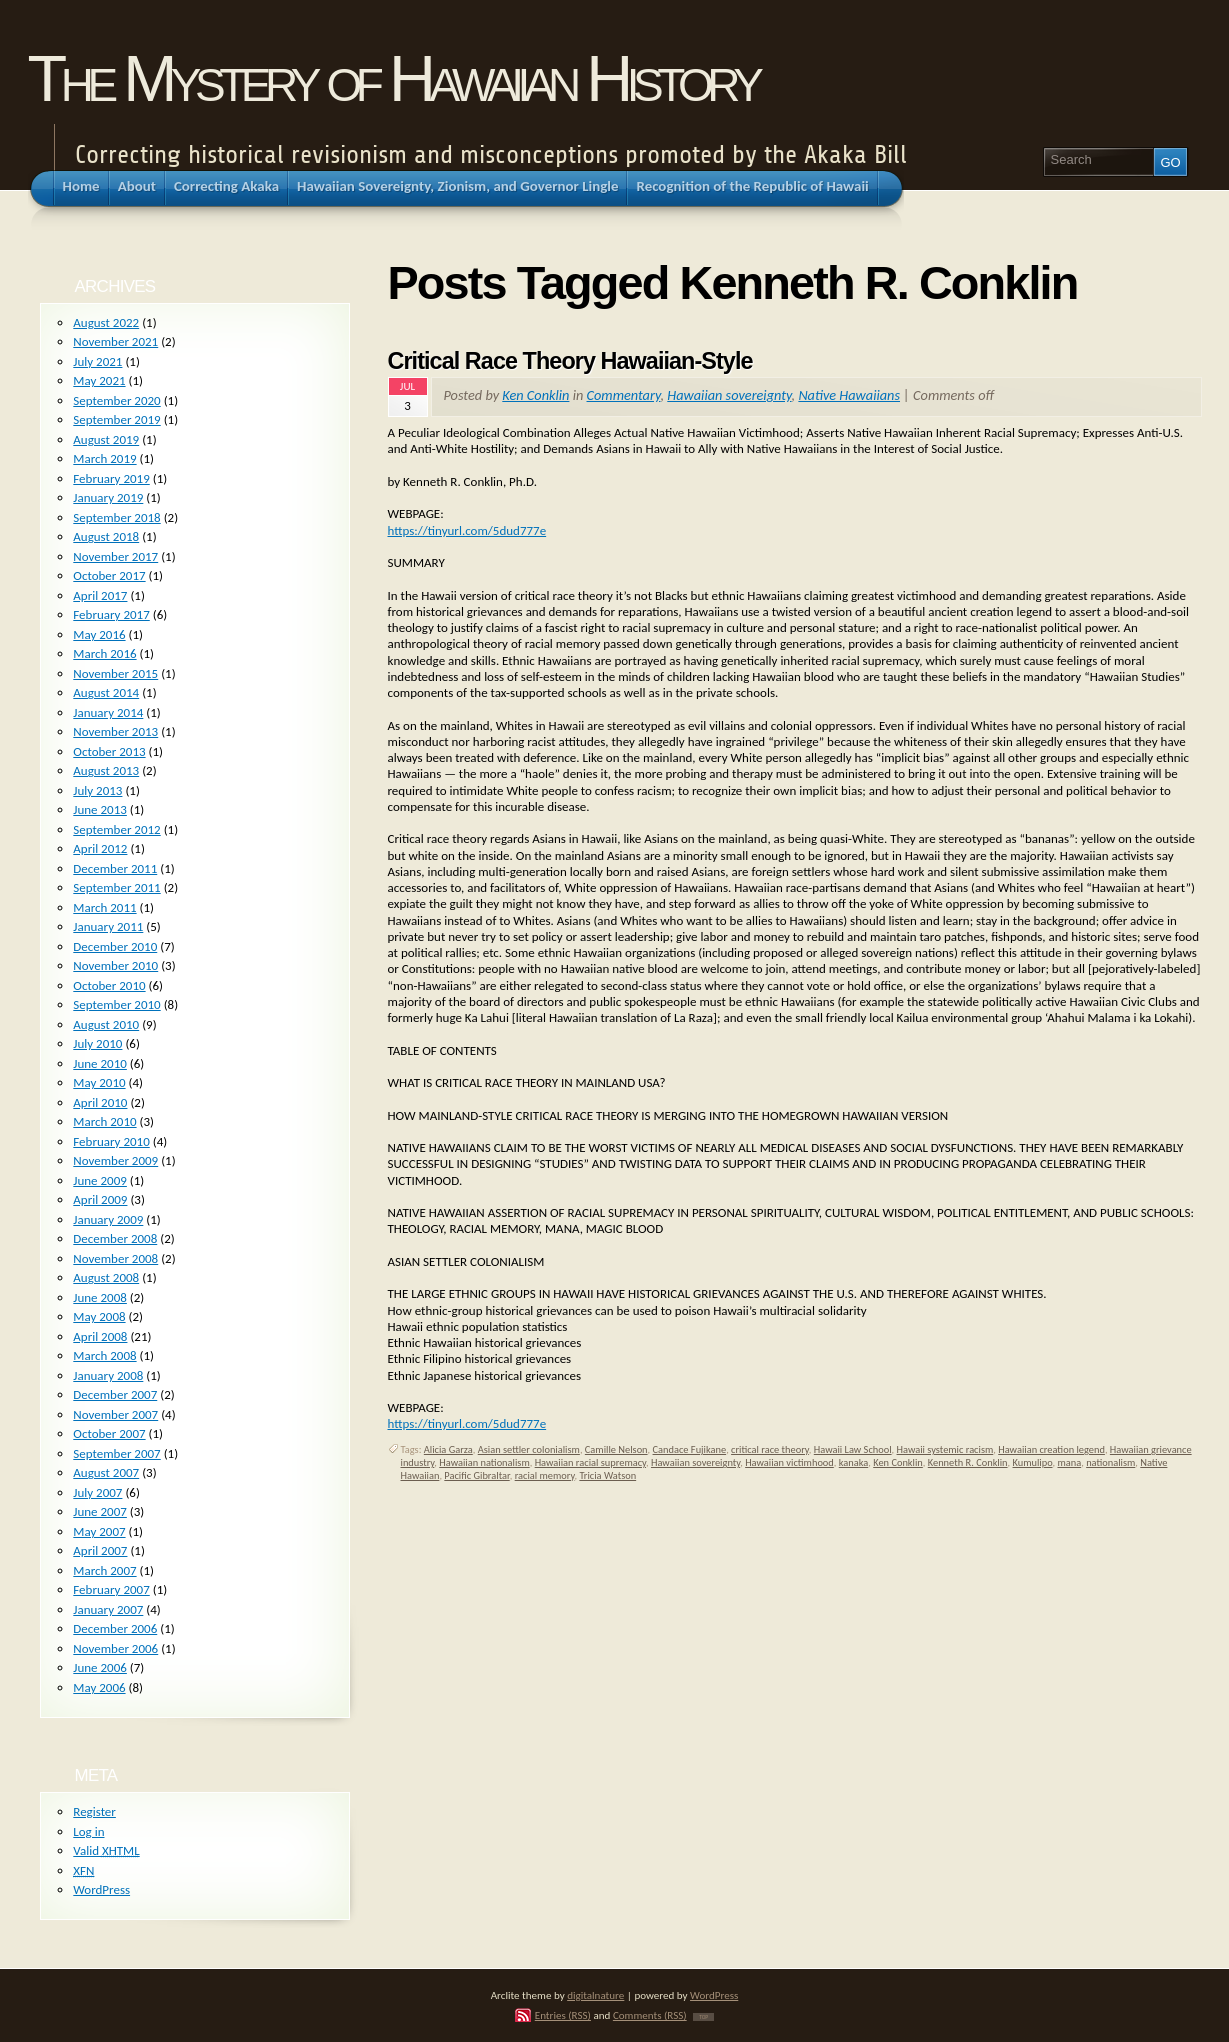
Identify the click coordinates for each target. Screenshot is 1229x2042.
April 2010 (100, 1102)
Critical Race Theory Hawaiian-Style (570, 361)
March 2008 (104, 1355)
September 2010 (116, 1004)
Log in (88, 1831)
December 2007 (115, 1394)
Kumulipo (1033, 1462)
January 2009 (108, 1219)
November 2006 (115, 1648)
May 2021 (99, 380)
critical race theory (770, 1449)
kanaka (853, 1462)
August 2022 (106, 322)
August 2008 (106, 1277)
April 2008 (100, 1336)
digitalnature (595, 1995)
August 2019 (106, 439)
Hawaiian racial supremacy (590, 1462)
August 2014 (106, 692)
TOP (703, 2017)
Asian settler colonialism (529, 1449)
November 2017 (115, 556)
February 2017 (111, 614)
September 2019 (116, 419)
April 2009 (100, 1199)
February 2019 (111, 478)
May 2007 (99, 1531)
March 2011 (104, 907)
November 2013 (115, 731)
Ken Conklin (535, 395)
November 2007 (115, 1414)
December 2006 (115, 1628)
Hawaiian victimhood (789, 1462)
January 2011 (108, 926)
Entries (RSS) (563, 2015)
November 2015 (115, 673)
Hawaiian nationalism (484, 1462)
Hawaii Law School (853, 1449)
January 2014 (108, 712)
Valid (106, 1850)
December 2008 (115, 1238)
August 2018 (106, 536)
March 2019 (104, 458)
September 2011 (116, 887)
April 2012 (100, 848)
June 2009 (100, 1180)
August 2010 (106, 1024)
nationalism (1110, 1462)
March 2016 (104, 653)
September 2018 (116, 517)
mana (1069, 1462)
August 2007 (106, 1472)
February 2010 (111, 1141)
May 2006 (99, 1687)
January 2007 (108, 1609)
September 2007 (116, 1453)
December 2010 (115, 946)
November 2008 (115, 1258)
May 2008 (99, 1316)
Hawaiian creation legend (1051, 1449)
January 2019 (108, 497)
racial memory (545, 1475)
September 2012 (116, 829)
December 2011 (115, 868)
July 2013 (97, 790)
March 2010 (104, 1121)
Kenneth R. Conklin (968, 1462)
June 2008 (100, 1297)
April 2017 (100, 595)
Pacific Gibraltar (476, 1475)
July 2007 (97, 1492)
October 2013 (109, 751)
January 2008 (108, 1375)
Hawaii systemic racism (945, 1449)
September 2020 (116, 400)
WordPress (101, 1889)
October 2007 (109, 1433)
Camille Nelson (616, 1449)
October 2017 (109, 575)
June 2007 (100, 1511)
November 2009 (115, 1160)
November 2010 (115, 965)
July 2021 (97, 361)
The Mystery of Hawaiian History (393, 78)
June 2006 (100, 1667)
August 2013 (106, 770)
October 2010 (109, 985)
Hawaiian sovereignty (729, 395)
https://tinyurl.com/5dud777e (467, 530)
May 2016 (99, 634)
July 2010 (97, 1043)
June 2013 (100, 809)
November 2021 (115, 341)
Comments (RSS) (650, 2015)
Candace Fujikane (690, 1449)
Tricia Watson (607, 1475)
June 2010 (100, 1063)
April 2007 (100, 1550)
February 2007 (111, 1589)
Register (94, 1811)
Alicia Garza (448, 1449)
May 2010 (99, 1082)
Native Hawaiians (849, 395)
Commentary (624, 395)
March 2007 (104, 1570)
